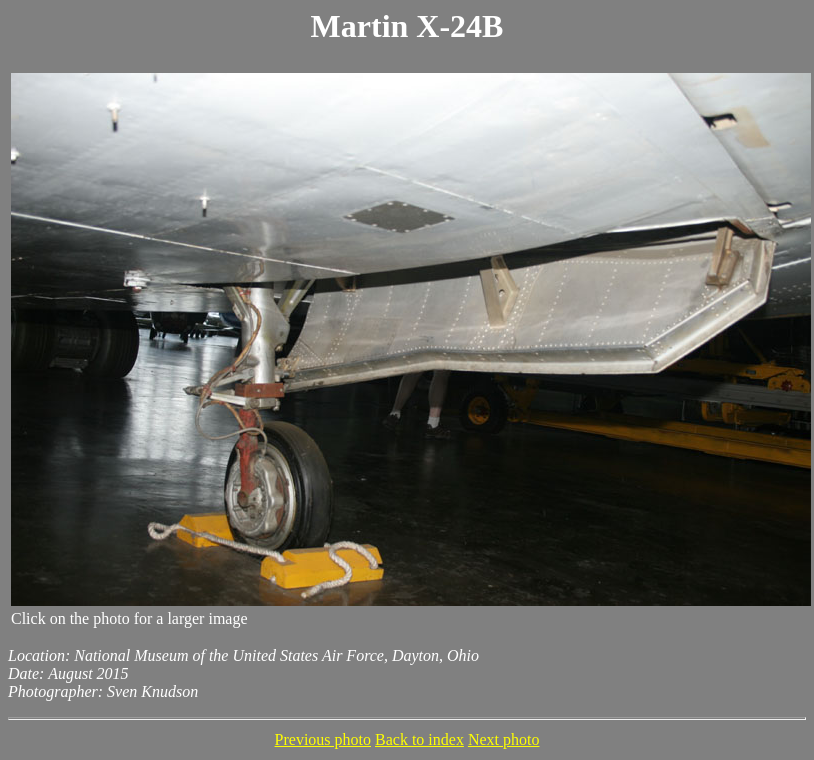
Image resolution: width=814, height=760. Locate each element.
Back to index (419, 739)
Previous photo (323, 739)
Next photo (504, 739)
